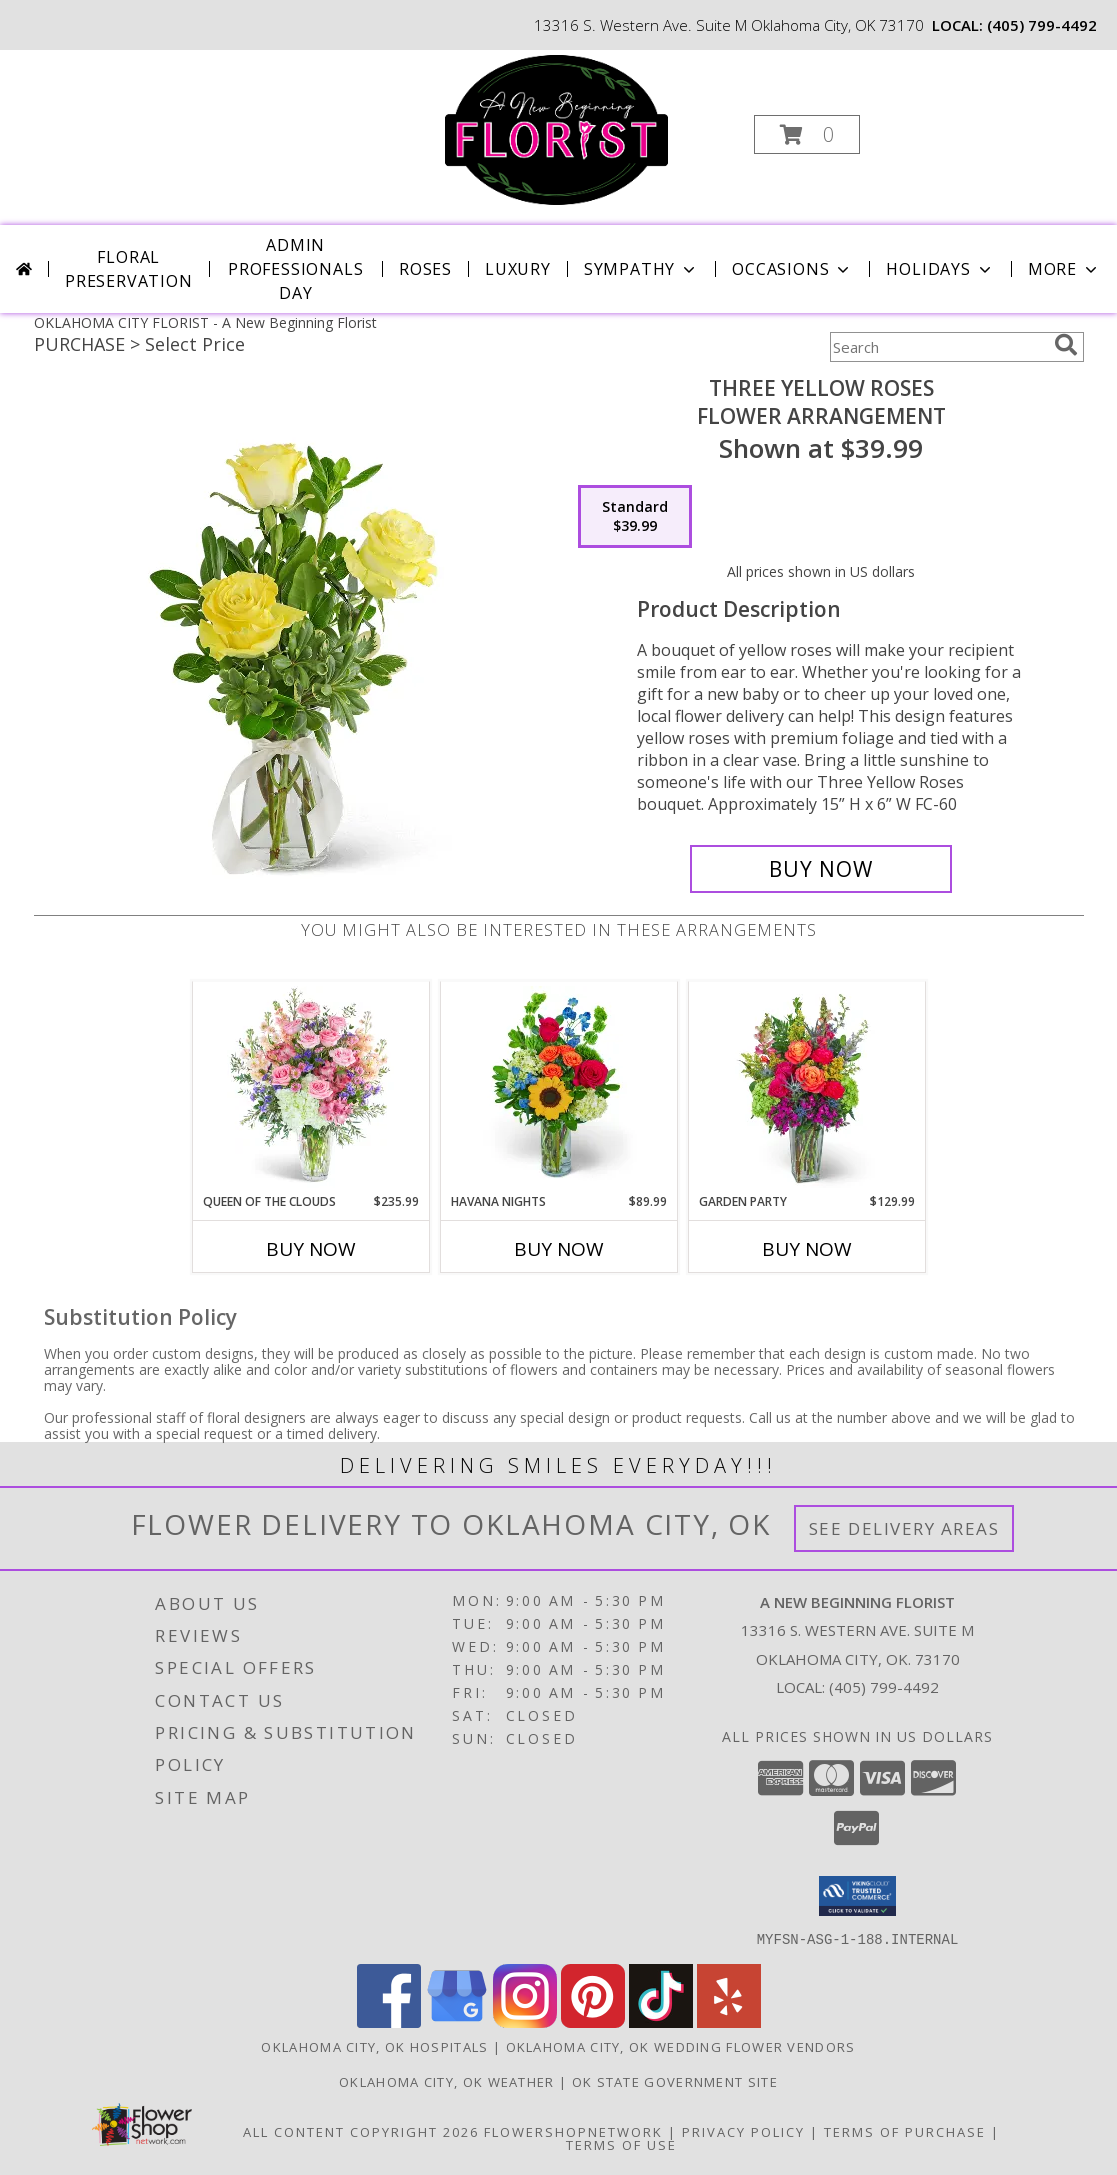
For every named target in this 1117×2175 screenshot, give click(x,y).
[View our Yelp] (729, 2021)
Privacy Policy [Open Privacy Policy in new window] (743, 2131)
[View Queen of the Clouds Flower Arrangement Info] (310, 1087)
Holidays (940, 269)
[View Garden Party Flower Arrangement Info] (806, 1087)
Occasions (792, 269)
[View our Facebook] (389, 2021)
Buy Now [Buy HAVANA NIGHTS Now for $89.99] (559, 1249)
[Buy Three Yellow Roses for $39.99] (821, 869)
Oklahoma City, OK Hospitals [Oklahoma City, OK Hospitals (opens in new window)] (374, 2046)
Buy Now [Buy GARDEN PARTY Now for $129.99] (807, 1249)
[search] (1066, 345)
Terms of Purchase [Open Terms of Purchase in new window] (905, 2131)
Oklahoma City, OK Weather (447, 2081)
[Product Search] (938, 347)
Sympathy (641, 269)
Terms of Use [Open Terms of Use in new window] (621, 2144)
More (1064, 269)
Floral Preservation (129, 269)
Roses (425, 269)
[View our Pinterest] (593, 2021)
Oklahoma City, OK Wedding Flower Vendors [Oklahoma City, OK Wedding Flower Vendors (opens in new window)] (681, 2046)
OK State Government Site (675, 2081)
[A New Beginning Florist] (556, 128)
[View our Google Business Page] (457, 2021)
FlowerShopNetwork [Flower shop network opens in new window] (573, 2131)
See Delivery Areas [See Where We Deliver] (904, 1528)
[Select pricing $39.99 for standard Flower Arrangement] (635, 517)
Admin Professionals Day (295, 269)
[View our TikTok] (661, 2021)
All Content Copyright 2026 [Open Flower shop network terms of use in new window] (361, 2131)
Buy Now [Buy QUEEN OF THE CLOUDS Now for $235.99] (311, 1249)
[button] (807, 134)
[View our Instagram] (525, 2021)
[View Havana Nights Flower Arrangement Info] (558, 1087)
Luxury (518, 269)
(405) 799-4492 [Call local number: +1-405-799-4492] (1042, 25)
